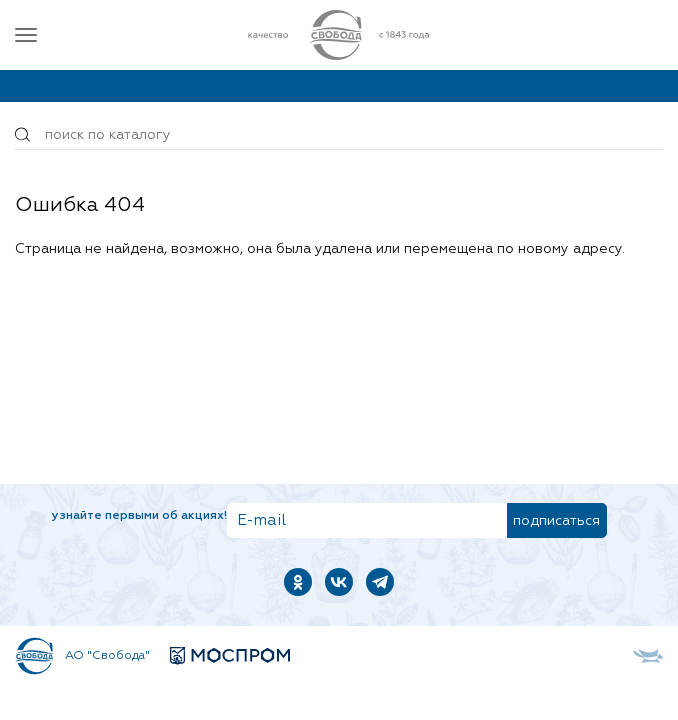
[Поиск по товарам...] (339, 135)
